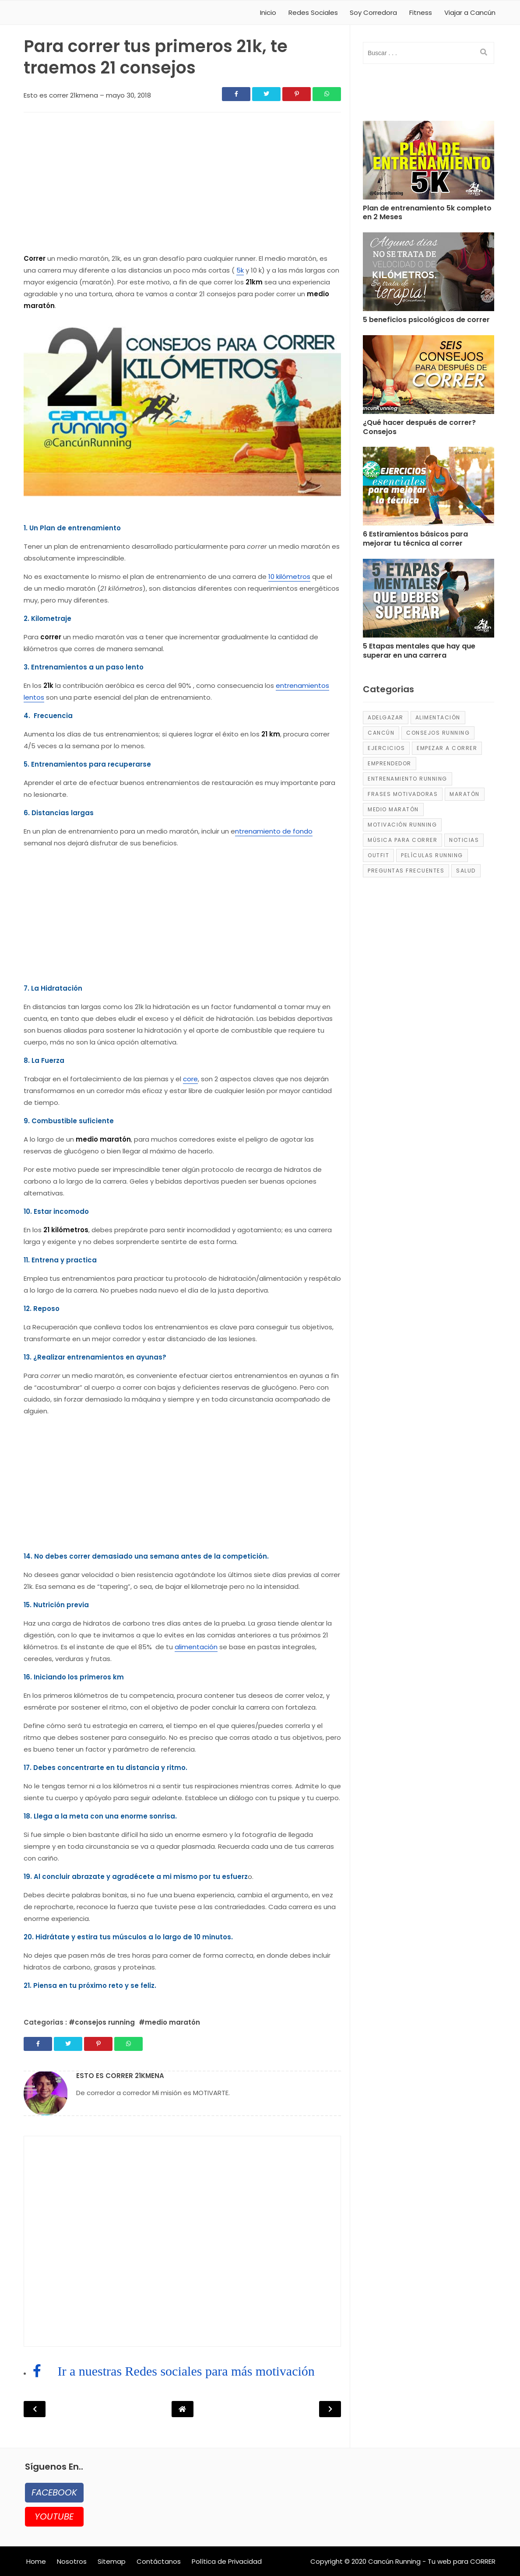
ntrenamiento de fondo (274, 831)
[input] (428, 52)
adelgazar (386, 717)
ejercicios (386, 748)
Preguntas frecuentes (406, 870)
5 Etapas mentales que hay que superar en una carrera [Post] (419, 651)
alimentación (196, 1646)
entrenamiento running (407, 778)
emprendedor (389, 763)
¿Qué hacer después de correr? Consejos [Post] (419, 427)
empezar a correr (447, 748)
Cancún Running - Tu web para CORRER (431, 2561)
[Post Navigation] (182, 2409)
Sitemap (112, 2561)
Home (36, 2561)
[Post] (428, 162)
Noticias (464, 840)
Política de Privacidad (227, 2561)
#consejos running (103, 2022)
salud (466, 870)
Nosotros (72, 2561)
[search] (483, 52)
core (190, 1078)
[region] (182, 184)
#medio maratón (169, 2022)
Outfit (378, 855)
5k (240, 270)
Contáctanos (159, 2561)
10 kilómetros (289, 576)
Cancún (381, 732)
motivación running (402, 824)
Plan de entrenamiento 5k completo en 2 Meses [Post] (427, 213)
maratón (465, 794)
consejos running (438, 732)
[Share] (236, 94)
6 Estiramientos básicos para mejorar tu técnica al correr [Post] (415, 539)
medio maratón (393, 809)
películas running (432, 855)
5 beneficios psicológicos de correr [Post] (426, 320)
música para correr (402, 840)
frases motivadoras (403, 794)
